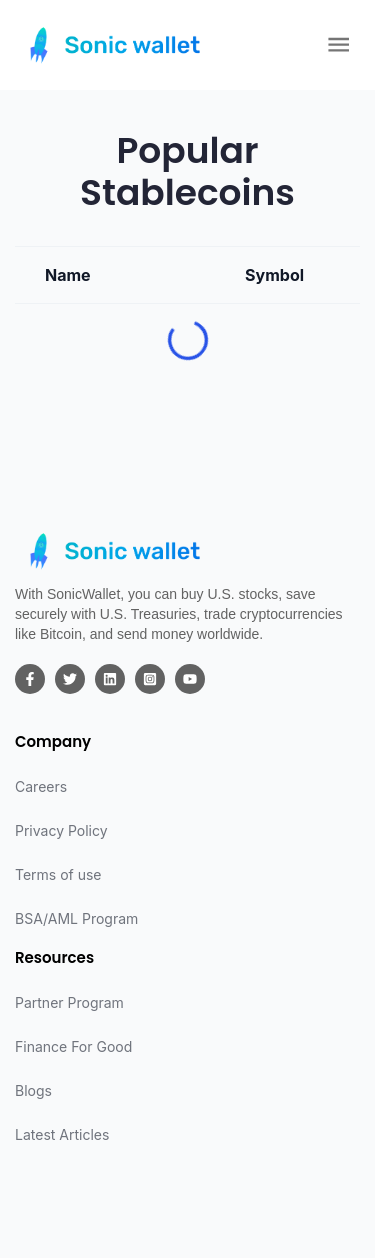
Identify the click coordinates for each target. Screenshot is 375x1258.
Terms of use (58, 874)
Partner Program (69, 1002)
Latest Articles (62, 1134)
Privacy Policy (61, 830)
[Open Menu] (338, 44)
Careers (41, 786)
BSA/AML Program (76, 918)
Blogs (33, 1090)
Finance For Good (73, 1046)
